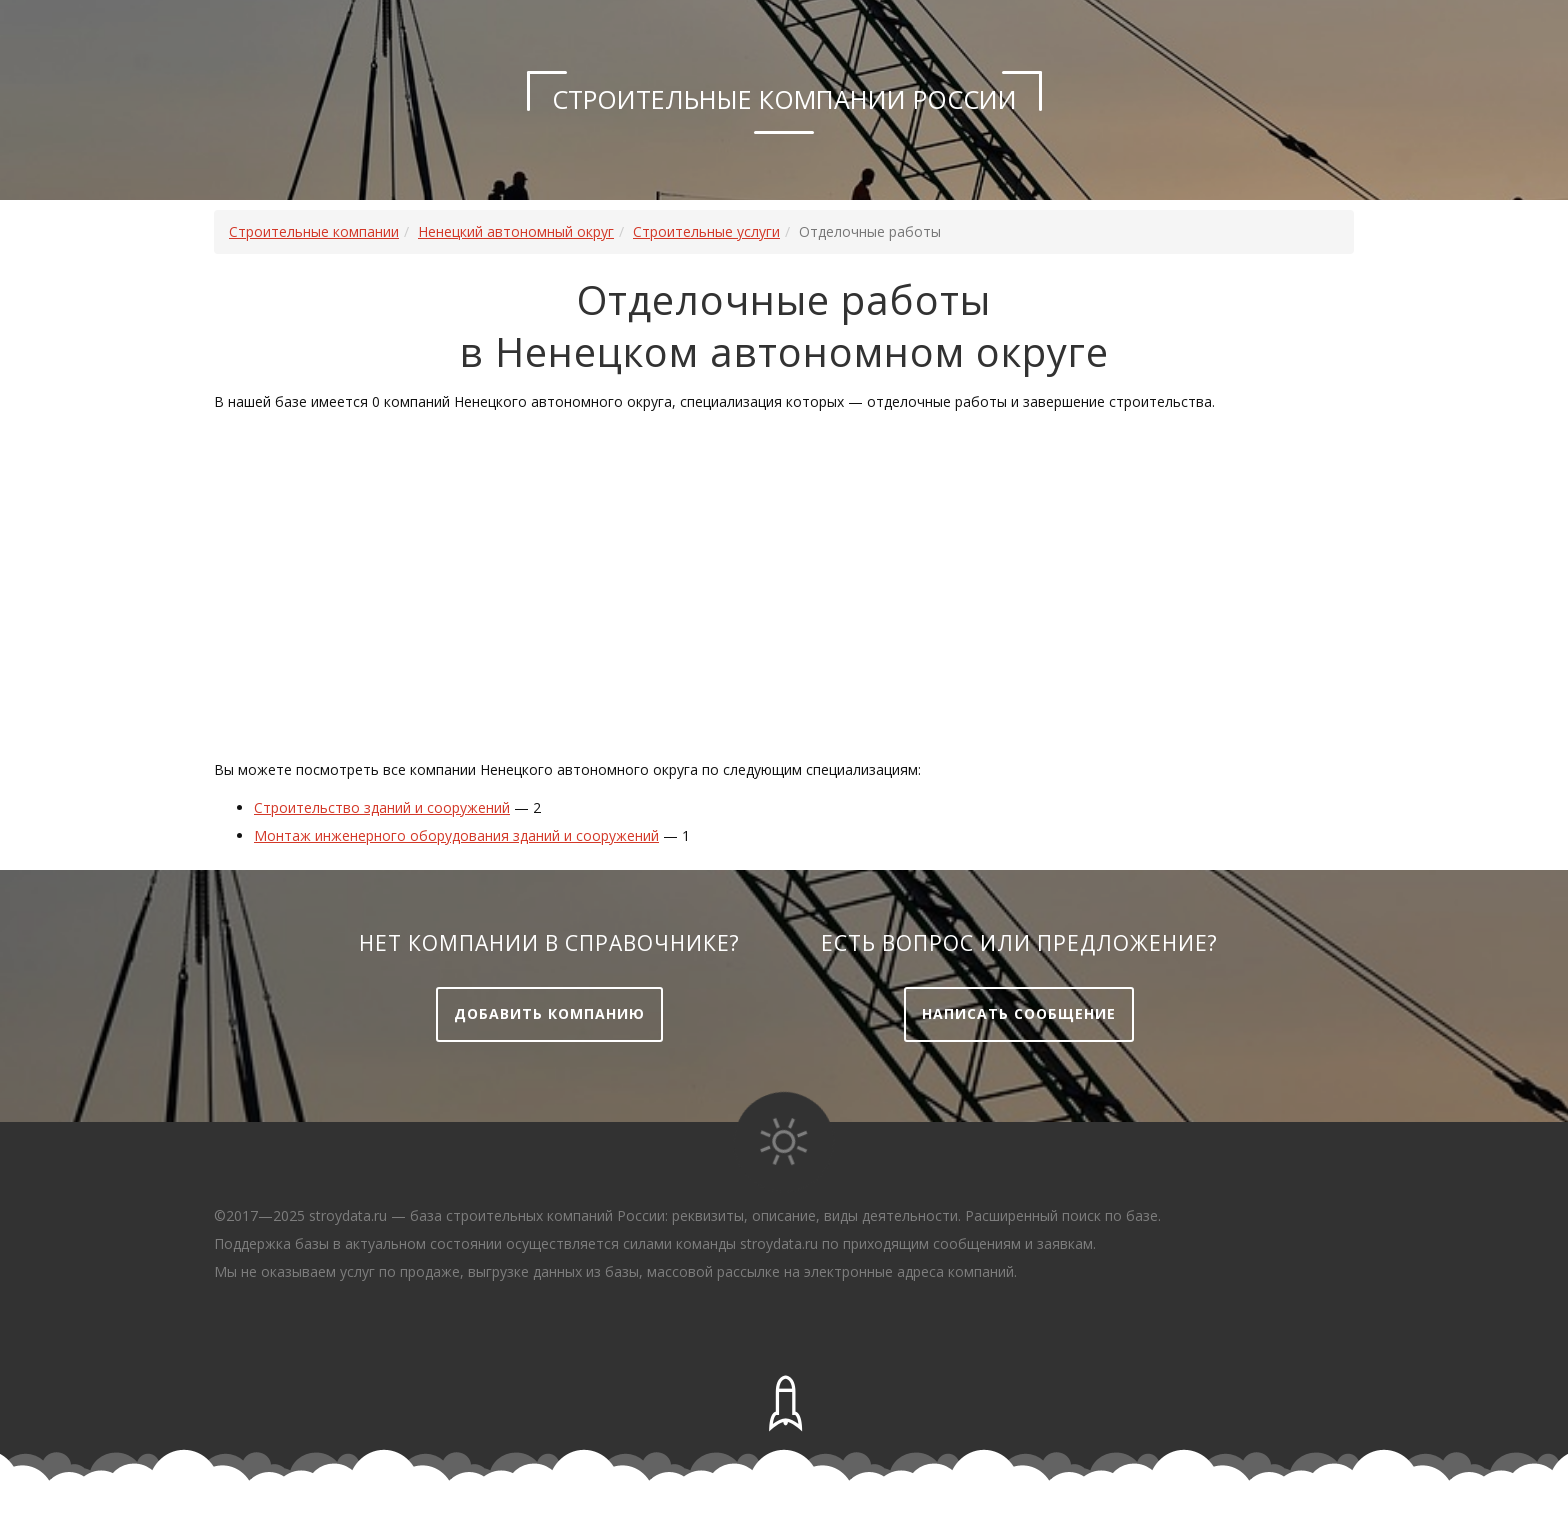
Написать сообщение (1019, 1013)
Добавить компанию (549, 1013)
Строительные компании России (784, 99)
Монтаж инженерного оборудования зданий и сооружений (456, 835)
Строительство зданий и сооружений (382, 807)
